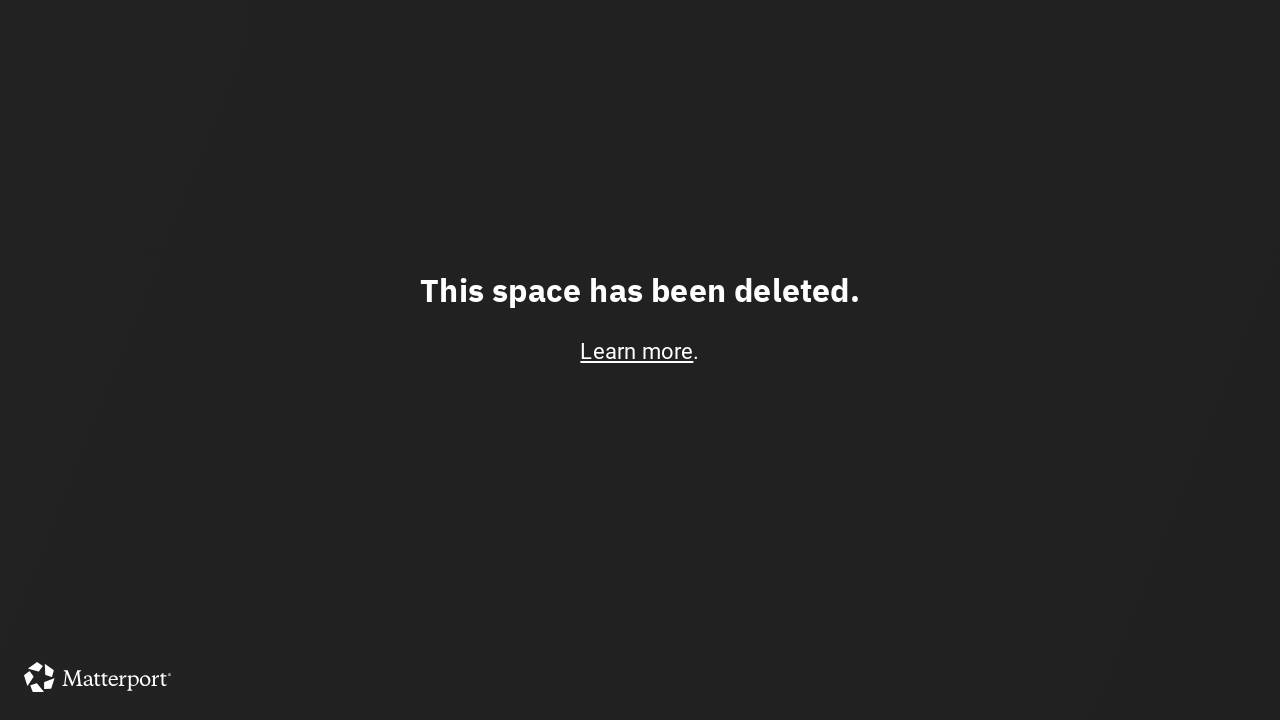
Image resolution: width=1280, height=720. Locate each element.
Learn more (636, 351)
